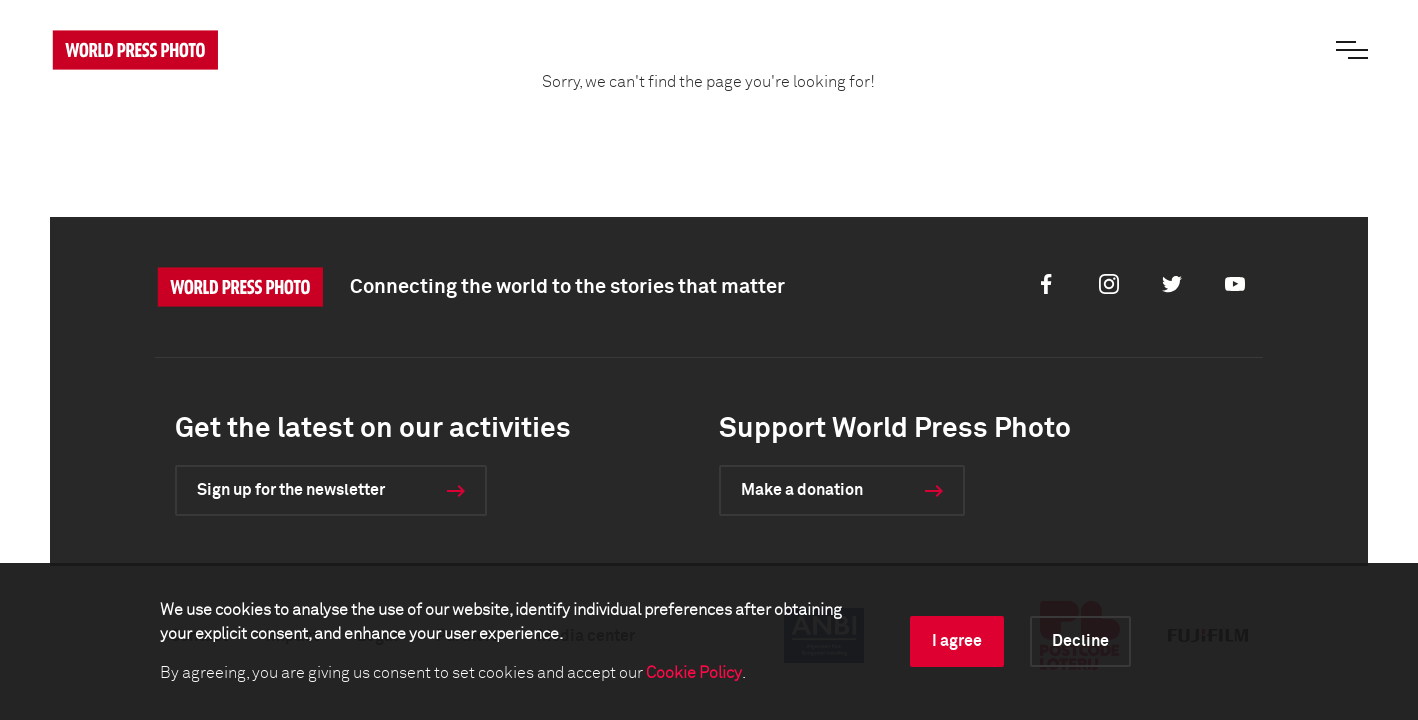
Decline (1080, 641)
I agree (957, 641)
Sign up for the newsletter (291, 490)
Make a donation (802, 490)
